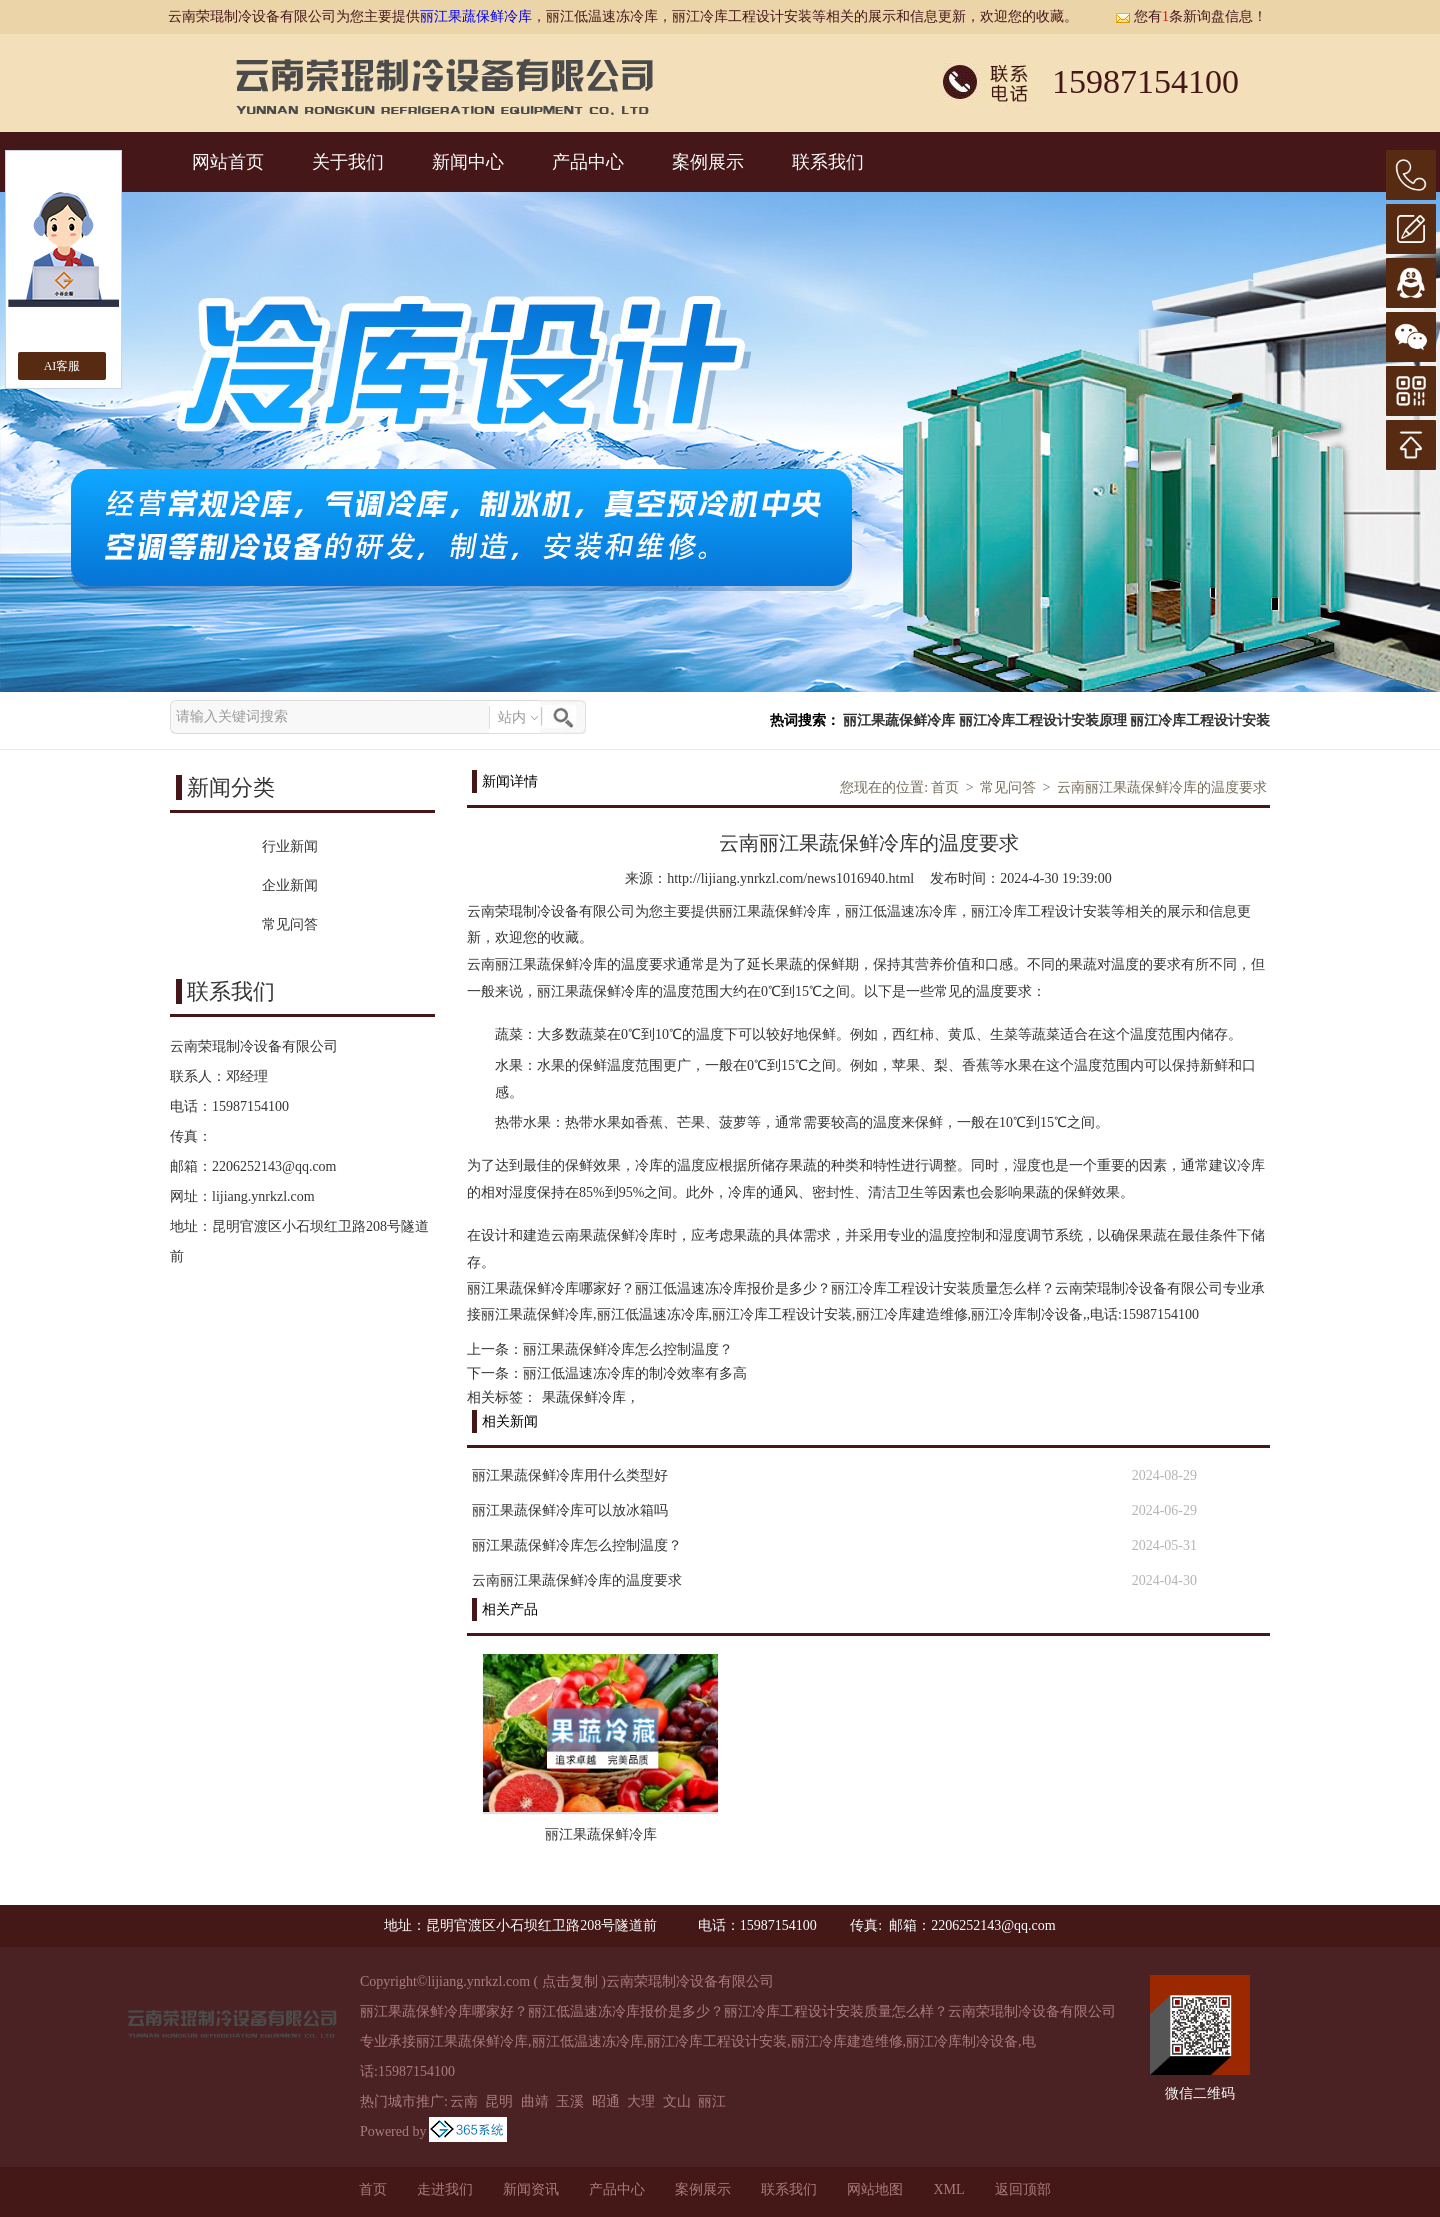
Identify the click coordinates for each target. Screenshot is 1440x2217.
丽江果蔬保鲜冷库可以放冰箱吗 (570, 1510)
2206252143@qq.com (274, 1166)
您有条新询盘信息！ (1191, 16)
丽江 (712, 2101)
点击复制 (570, 1981)
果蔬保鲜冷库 (584, 1397)
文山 (677, 2101)
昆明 (499, 2101)
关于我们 (348, 162)
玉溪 (570, 2101)
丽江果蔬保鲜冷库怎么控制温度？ (628, 1349)
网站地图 (875, 2189)
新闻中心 (468, 162)
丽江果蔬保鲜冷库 (476, 16)
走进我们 (445, 2189)
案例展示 (708, 162)
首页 (945, 787)
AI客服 (62, 366)
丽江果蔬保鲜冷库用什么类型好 (570, 1475)
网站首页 (228, 162)
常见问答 (1008, 787)
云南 (464, 2101)
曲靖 (535, 2101)
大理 (641, 2101)
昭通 (606, 2101)
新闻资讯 (531, 2189)
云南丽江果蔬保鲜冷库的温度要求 (1162, 787)
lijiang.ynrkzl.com (263, 1196)
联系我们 (828, 162)
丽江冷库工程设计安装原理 (1043, 720)
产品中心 (588, 162)
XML (948, 2189)
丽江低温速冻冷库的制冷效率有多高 (635, 1373)
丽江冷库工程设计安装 (1200, 720)
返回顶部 (1023, 2189)
